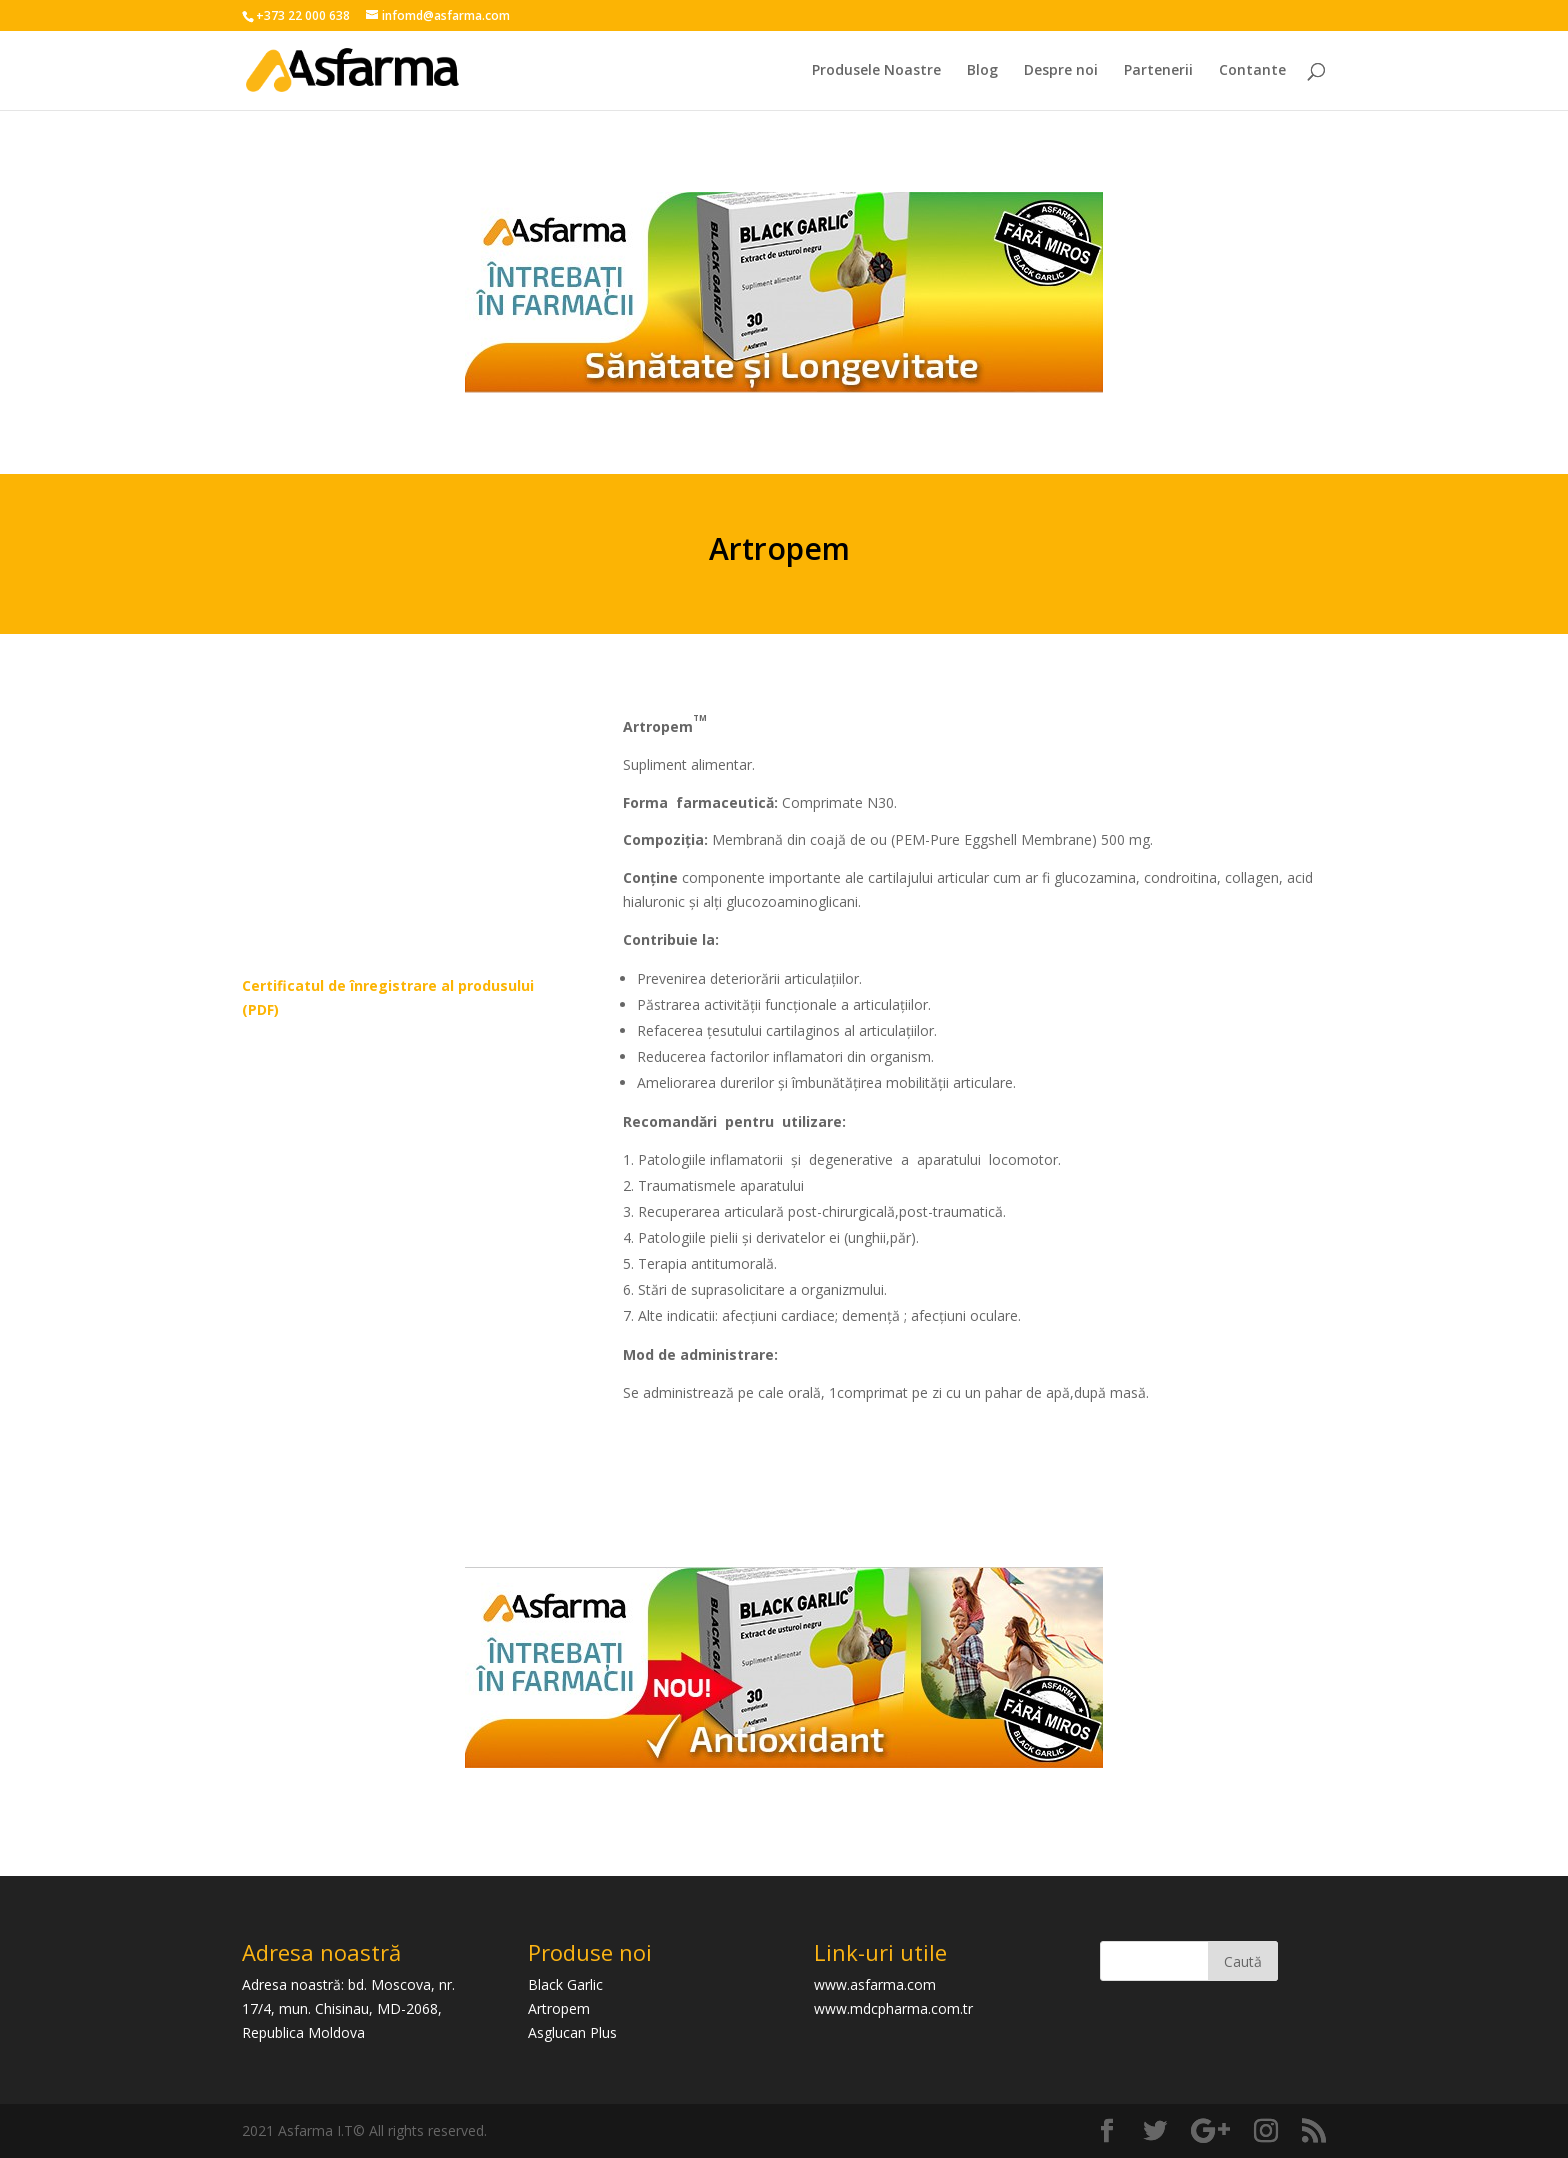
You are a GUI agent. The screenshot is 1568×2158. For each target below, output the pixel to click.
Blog (982, 71)
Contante (1252, 71)
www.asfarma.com (875, 1984)
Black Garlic (565, 1984)
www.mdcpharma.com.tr (893, 2008)
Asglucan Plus (572, 2032)
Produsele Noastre (876, 71)
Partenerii (1158, 71)
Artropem (559, 2008)
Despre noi (1061, 71)
